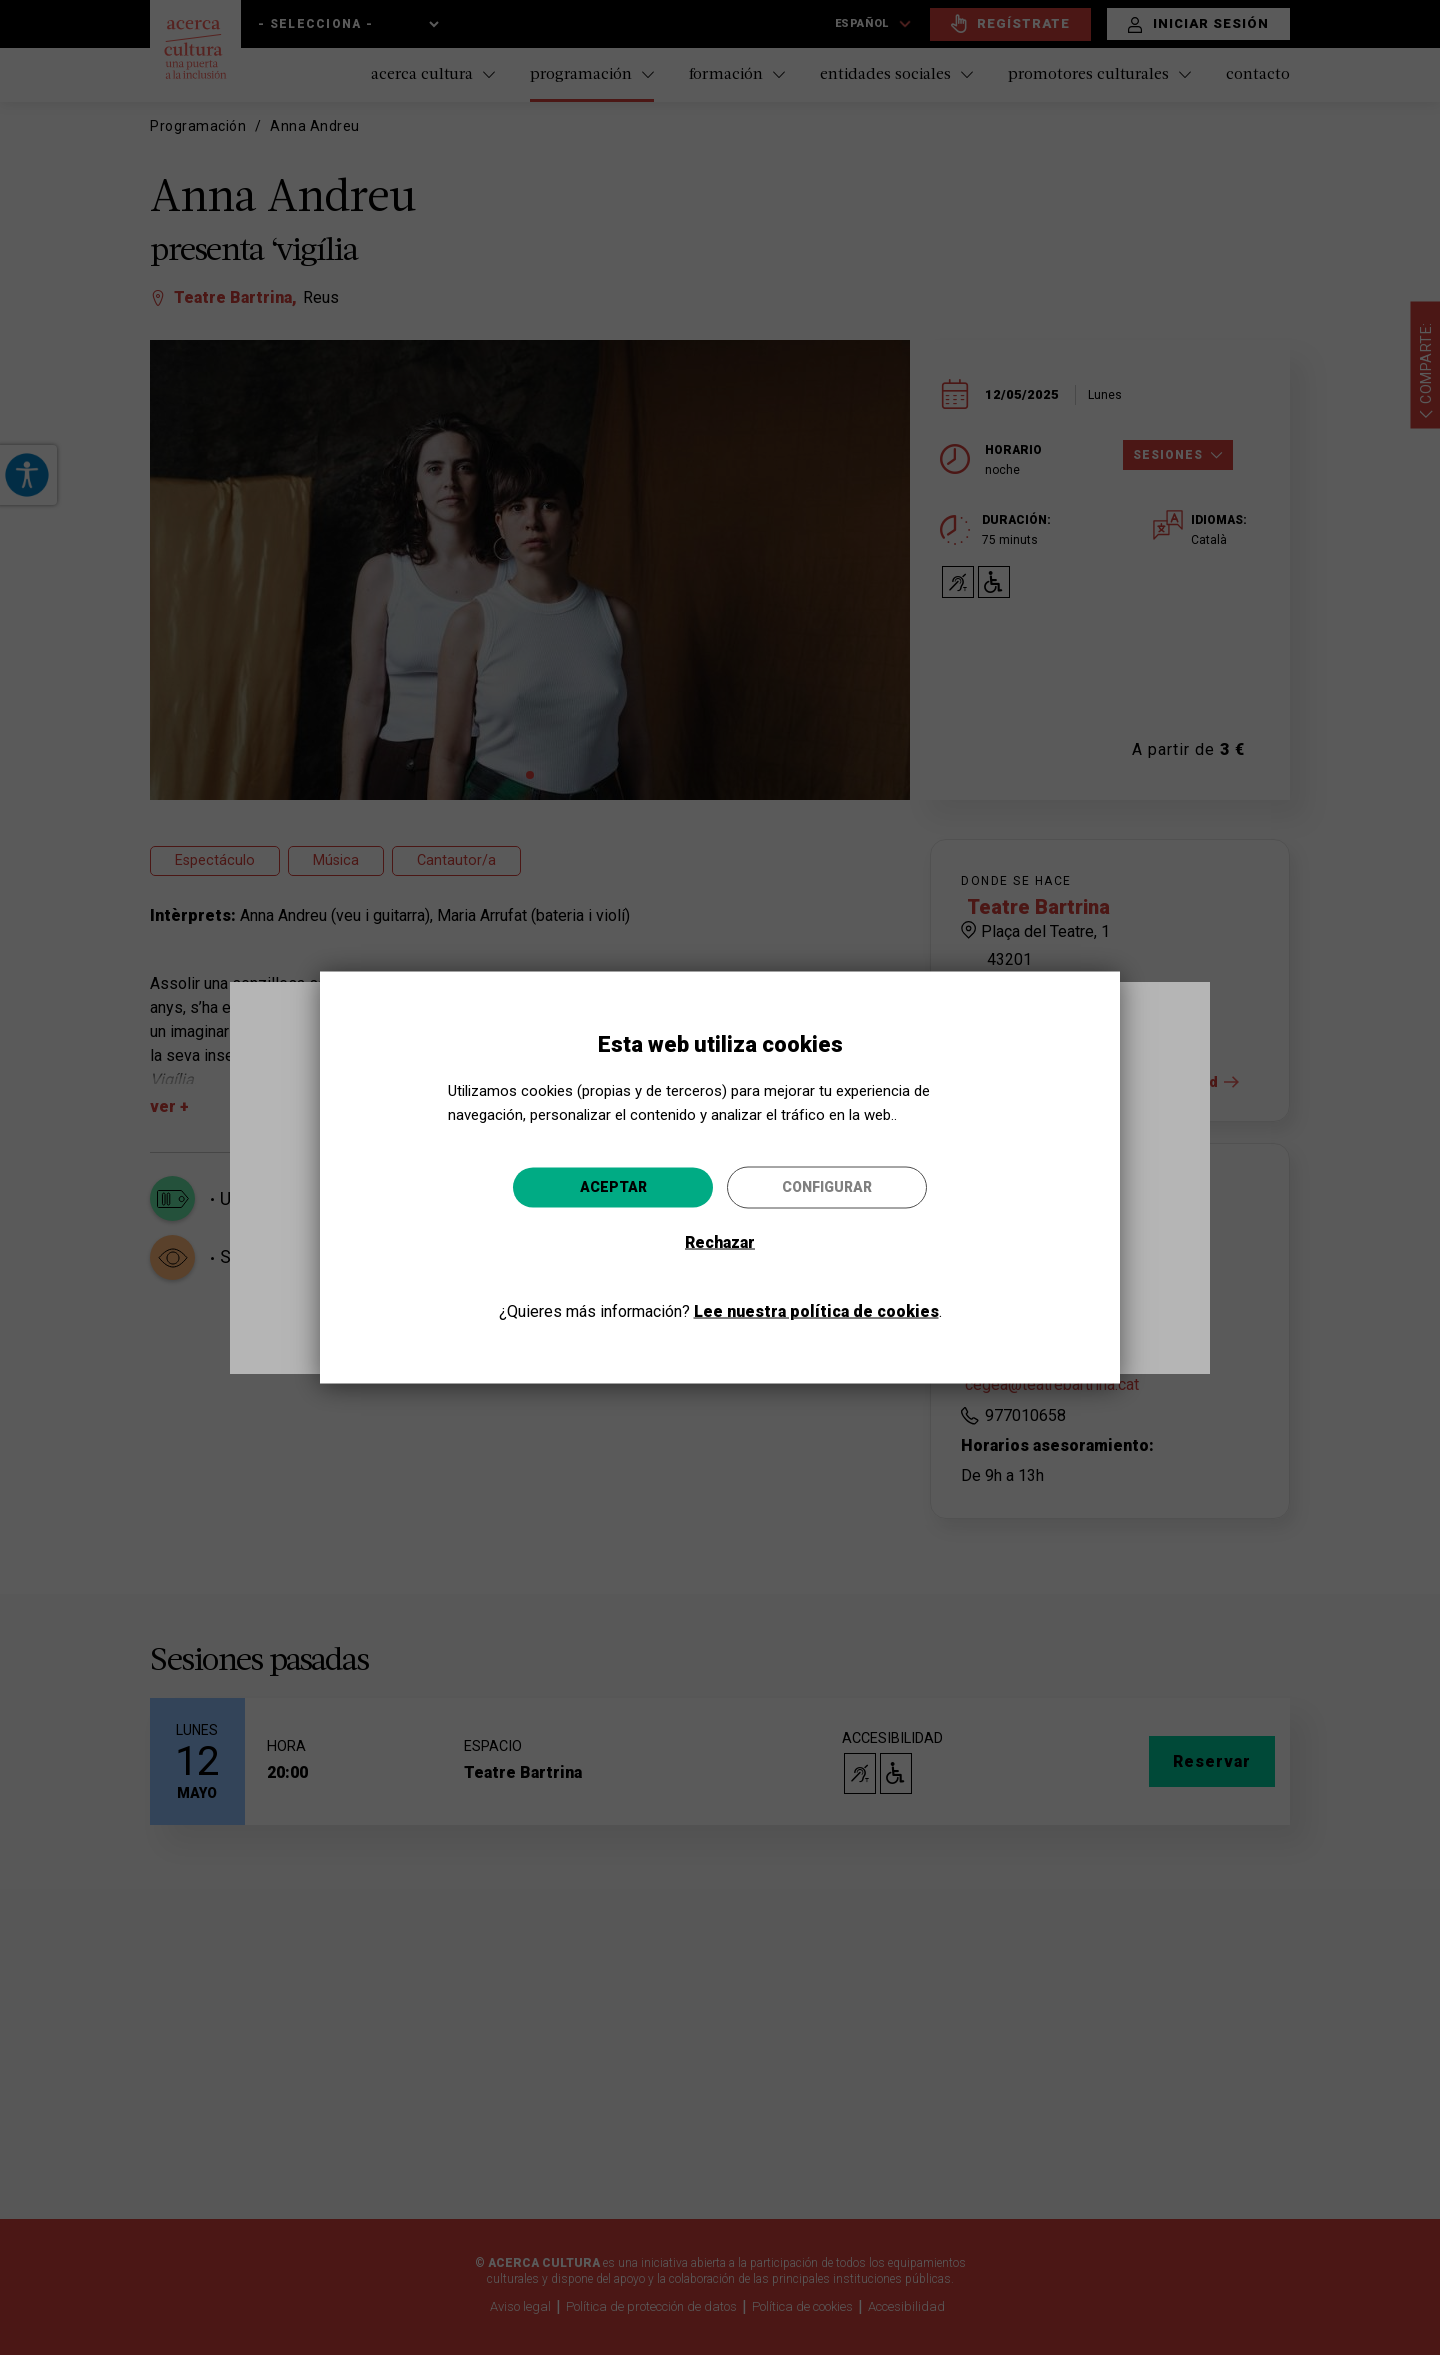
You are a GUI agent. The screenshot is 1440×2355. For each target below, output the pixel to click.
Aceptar (613, 1186)
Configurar (827, 1186)
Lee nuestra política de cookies (816, 1310)
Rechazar (720, 1241)
